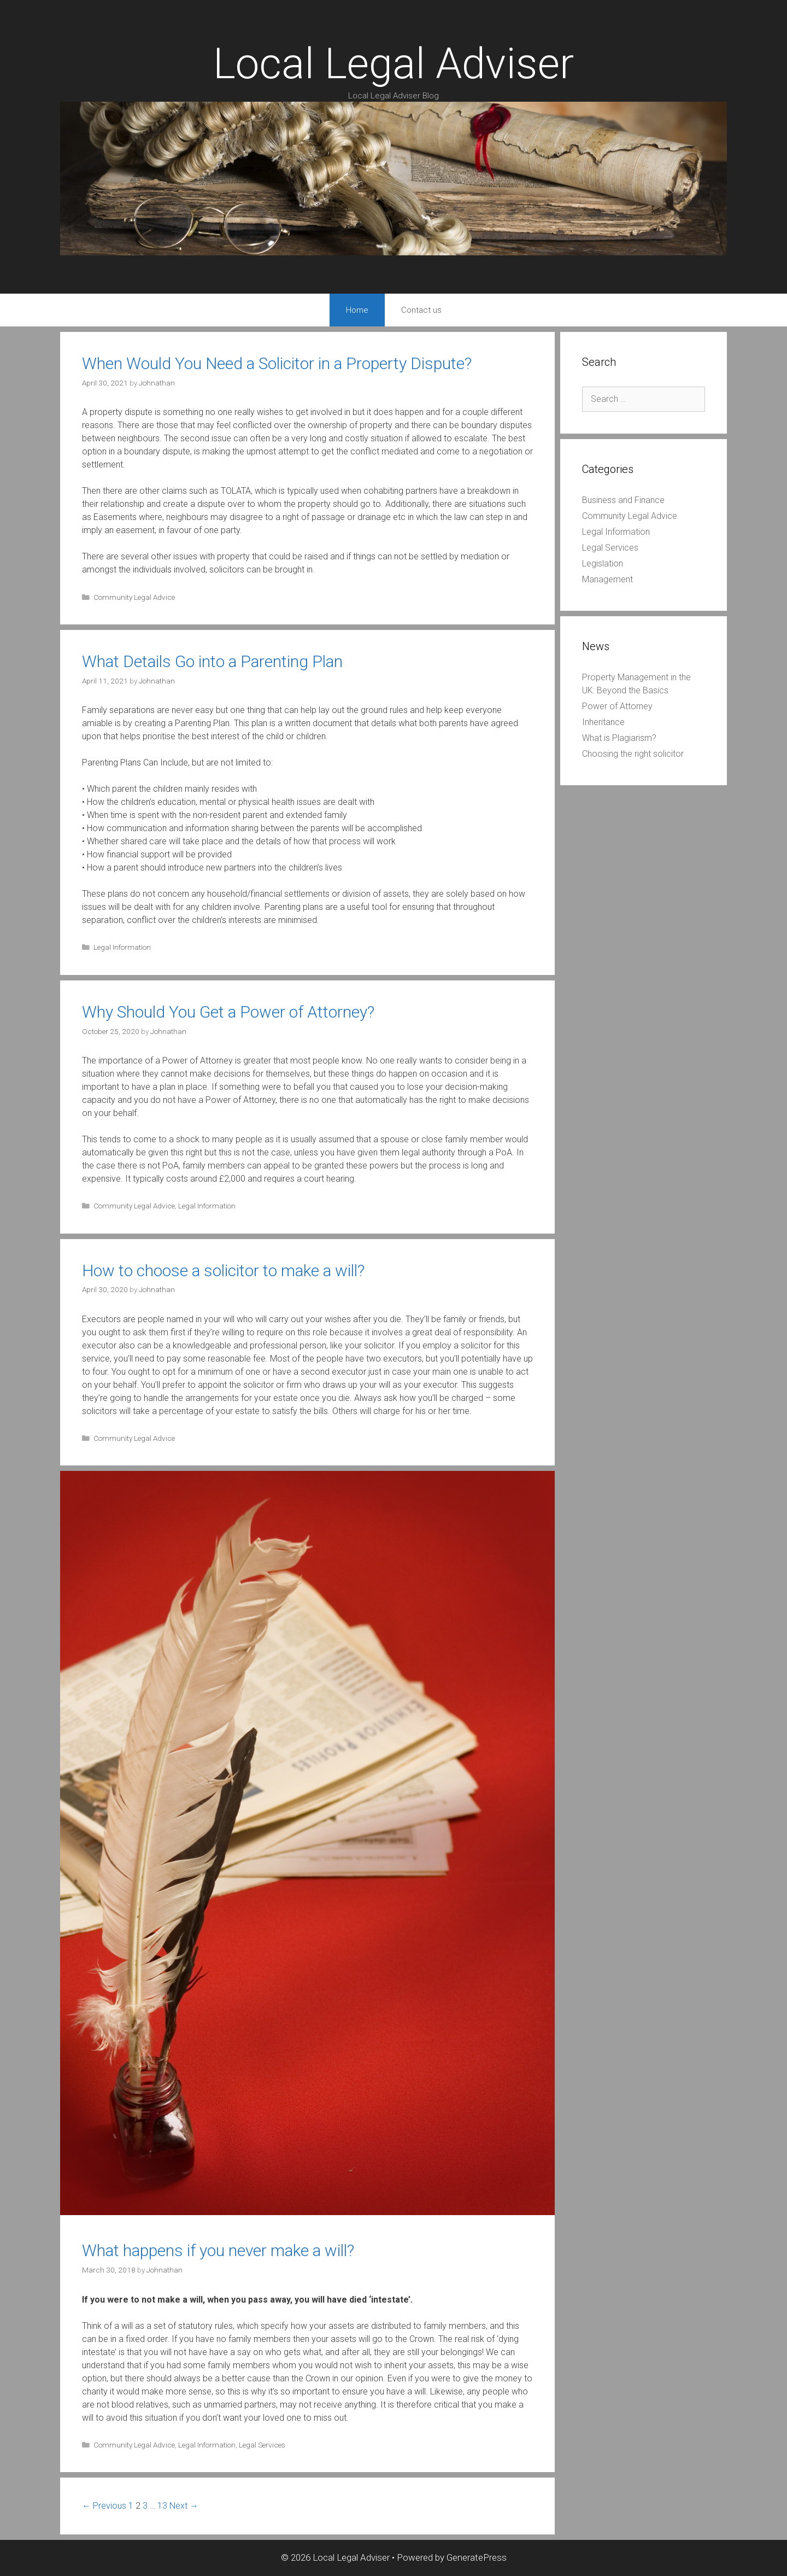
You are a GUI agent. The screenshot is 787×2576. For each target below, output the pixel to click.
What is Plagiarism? (619, 738)
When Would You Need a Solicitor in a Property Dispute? (277, 363)
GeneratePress (477, 2557)
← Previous (104, 2506)
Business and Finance (623, 500)
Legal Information (122, 947)
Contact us (421, 310)
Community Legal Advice (134, 597)
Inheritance (603, 722)
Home (357, 310)
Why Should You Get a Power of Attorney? (228, 1011)
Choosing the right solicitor (633, 754)
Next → (183, 2506)
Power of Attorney (617, 706)
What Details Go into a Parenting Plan (212, 661)
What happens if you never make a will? (218, 2250)
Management (607, 579)
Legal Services (262, 2444)
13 (162, 2506)
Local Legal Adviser (393, 64)
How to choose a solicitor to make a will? (223, 1270)
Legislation (602, 563)
